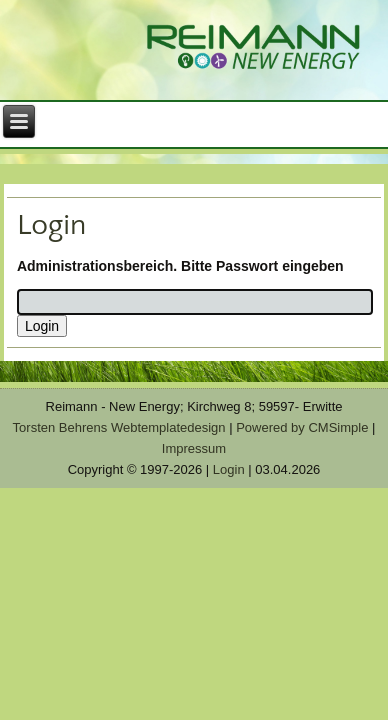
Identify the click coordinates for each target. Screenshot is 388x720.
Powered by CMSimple (302, 427)
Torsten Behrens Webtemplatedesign (119, 427)
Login (229, 469)
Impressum (194, 448)
